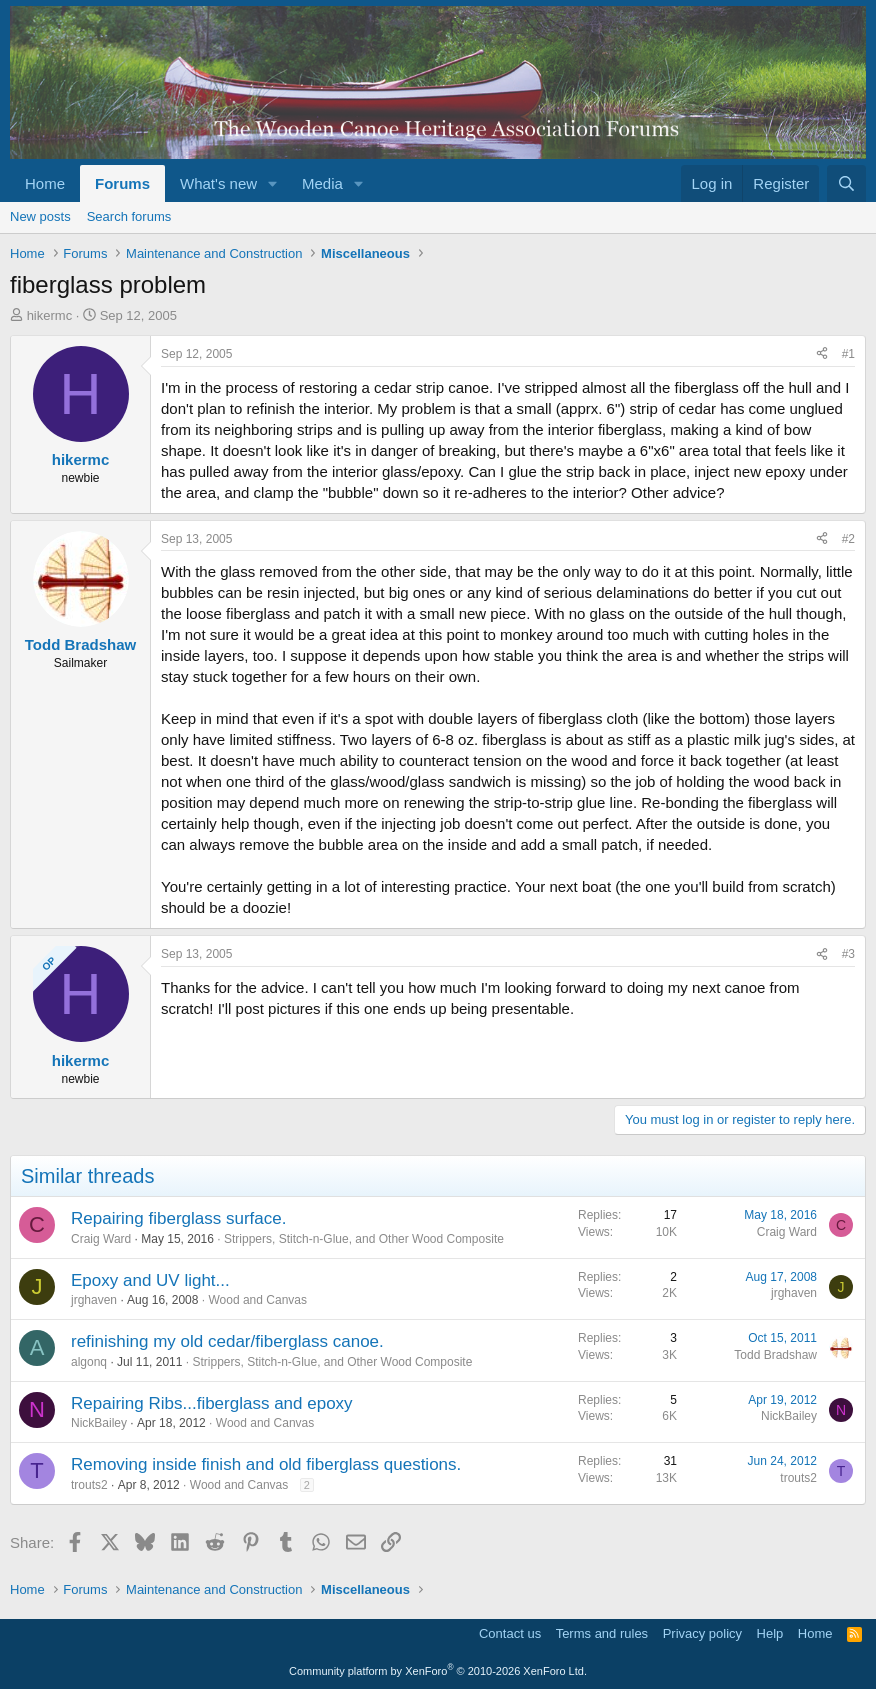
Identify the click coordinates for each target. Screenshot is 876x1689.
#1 (848, 354)
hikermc (50, 315)
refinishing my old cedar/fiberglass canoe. (227, 1341)
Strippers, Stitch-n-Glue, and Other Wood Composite (364, 1239)
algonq (89, 1362)
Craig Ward (101, 1239)
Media (322, 183)
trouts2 (89, 1485)
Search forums (129, 216)
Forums (122, 183)
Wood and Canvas (257, 1300)
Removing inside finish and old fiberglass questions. (266, 1464)
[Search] (846, 183)
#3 (848, 954)
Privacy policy (702, 1633)
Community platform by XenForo (438, 1671)
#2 (848, 539)
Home (45, 183)
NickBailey (99, 1423)
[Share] (822, 354)
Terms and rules (602, 1633)
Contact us (510, 1633)
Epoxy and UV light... (150, 1280)
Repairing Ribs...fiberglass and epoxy (212, 1403)
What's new (218, 183)
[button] (273, 183)
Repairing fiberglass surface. (178, 1218)
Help (770, 1633)
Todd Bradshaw (775, 1355)
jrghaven (94, 1300)
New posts (40, 216)
